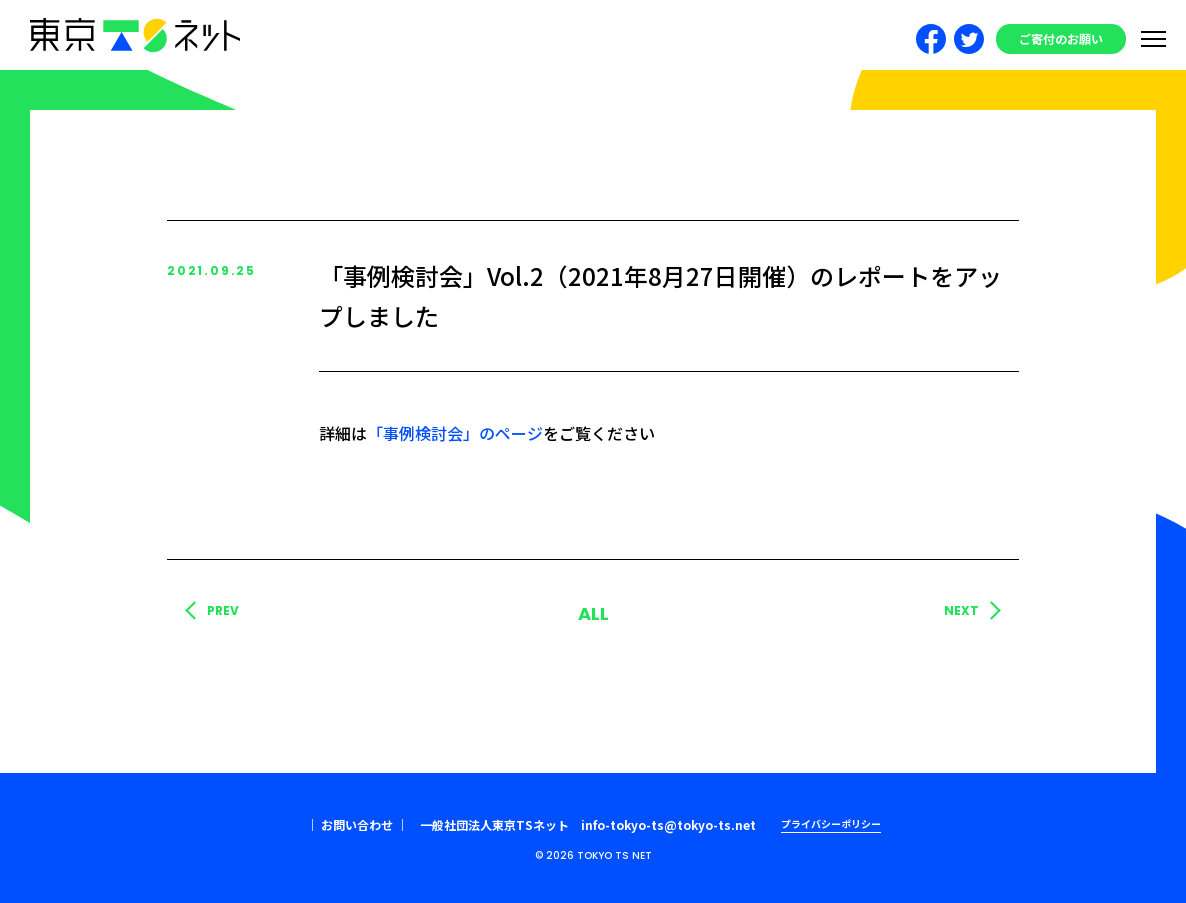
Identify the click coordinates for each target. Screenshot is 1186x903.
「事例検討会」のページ (455, 433)
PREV (223, 611)
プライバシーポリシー (831, 823)
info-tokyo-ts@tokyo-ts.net (668, 824)
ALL (593, 613)
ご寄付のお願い (1061, 38)
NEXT (961, 611)
